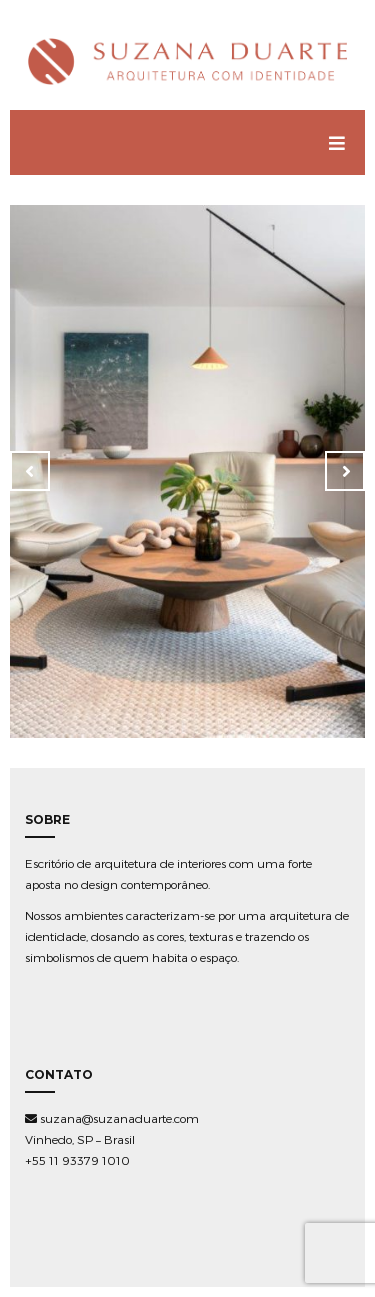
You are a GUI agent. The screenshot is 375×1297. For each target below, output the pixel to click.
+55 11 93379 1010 (77, 1160)
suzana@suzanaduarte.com (112, 1118)
